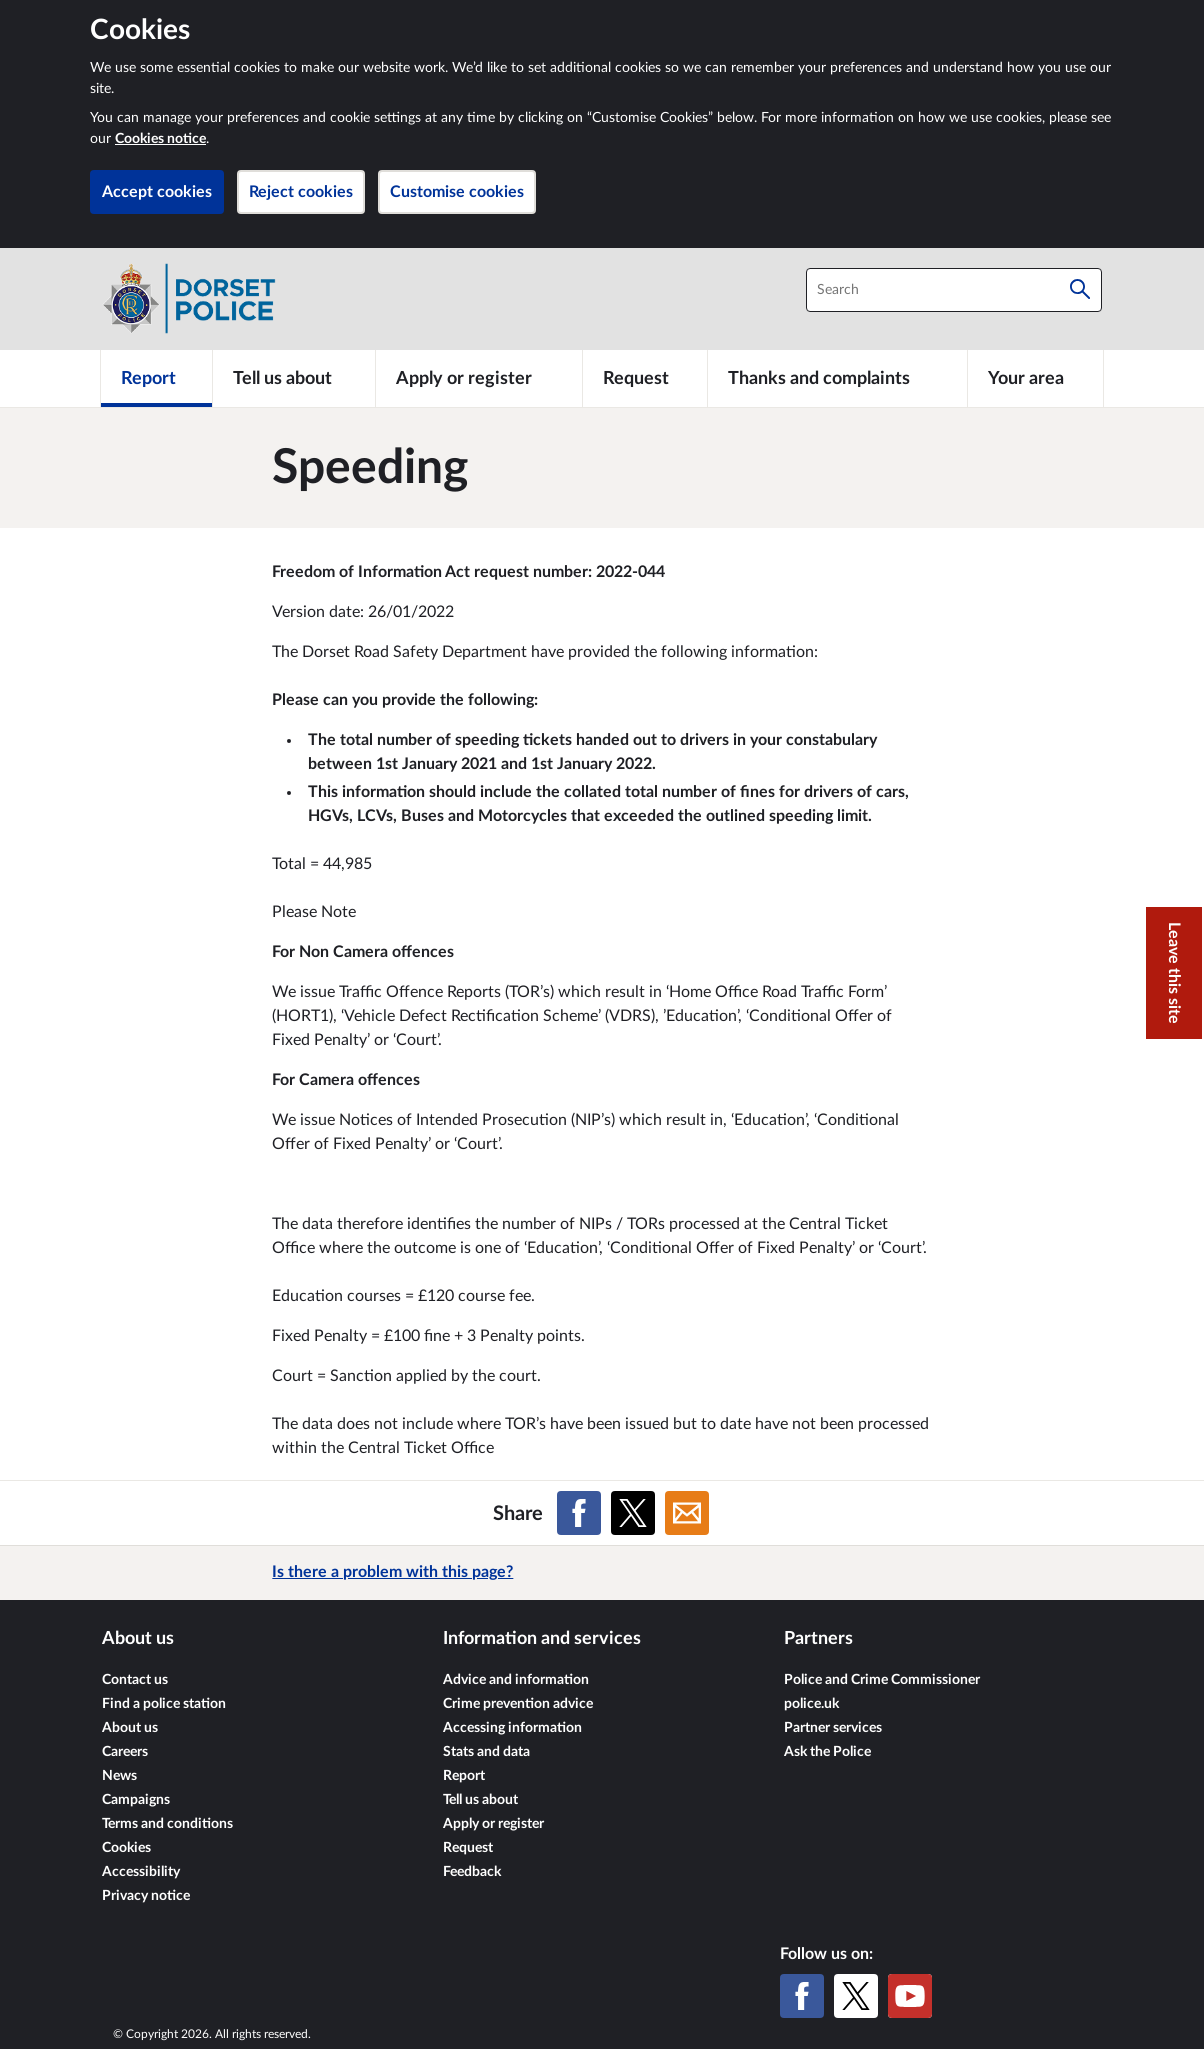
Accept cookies (157, 192)
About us (130, 1728)
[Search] (1080, 290)
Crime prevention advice (518, 1704)
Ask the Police (827, 1752)
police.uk (811, 1704)
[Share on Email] (687, 1513)
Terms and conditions (167, 1824)
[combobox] (954, 290)
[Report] (156, 378)
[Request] (645, 378)
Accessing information (512, 1728)
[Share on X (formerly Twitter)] (633, 1513)
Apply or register (493, 1824)
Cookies (126, 1848)
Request (468, 1848)
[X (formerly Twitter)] (856, 1996)
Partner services (833, 1728)
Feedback (472, 1872)
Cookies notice (160, 139)
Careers (125, 1752)
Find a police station (164, 1704)
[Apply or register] (478, 378)
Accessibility (141, 1872)
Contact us (135, 1680)
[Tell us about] (294, 378)
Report (464, 1776)
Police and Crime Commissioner (882, 1680)
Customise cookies (457, 192)
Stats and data (486, 1752)
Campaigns (136, 1800)
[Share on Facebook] (579, 1513)
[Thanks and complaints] (837, 378)
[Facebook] (802, 1996)
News (119, 1776)
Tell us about (480, 1800)
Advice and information (516, 1680)
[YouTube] (910, 1996)
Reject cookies (301, 192)
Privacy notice (146, 1896)
